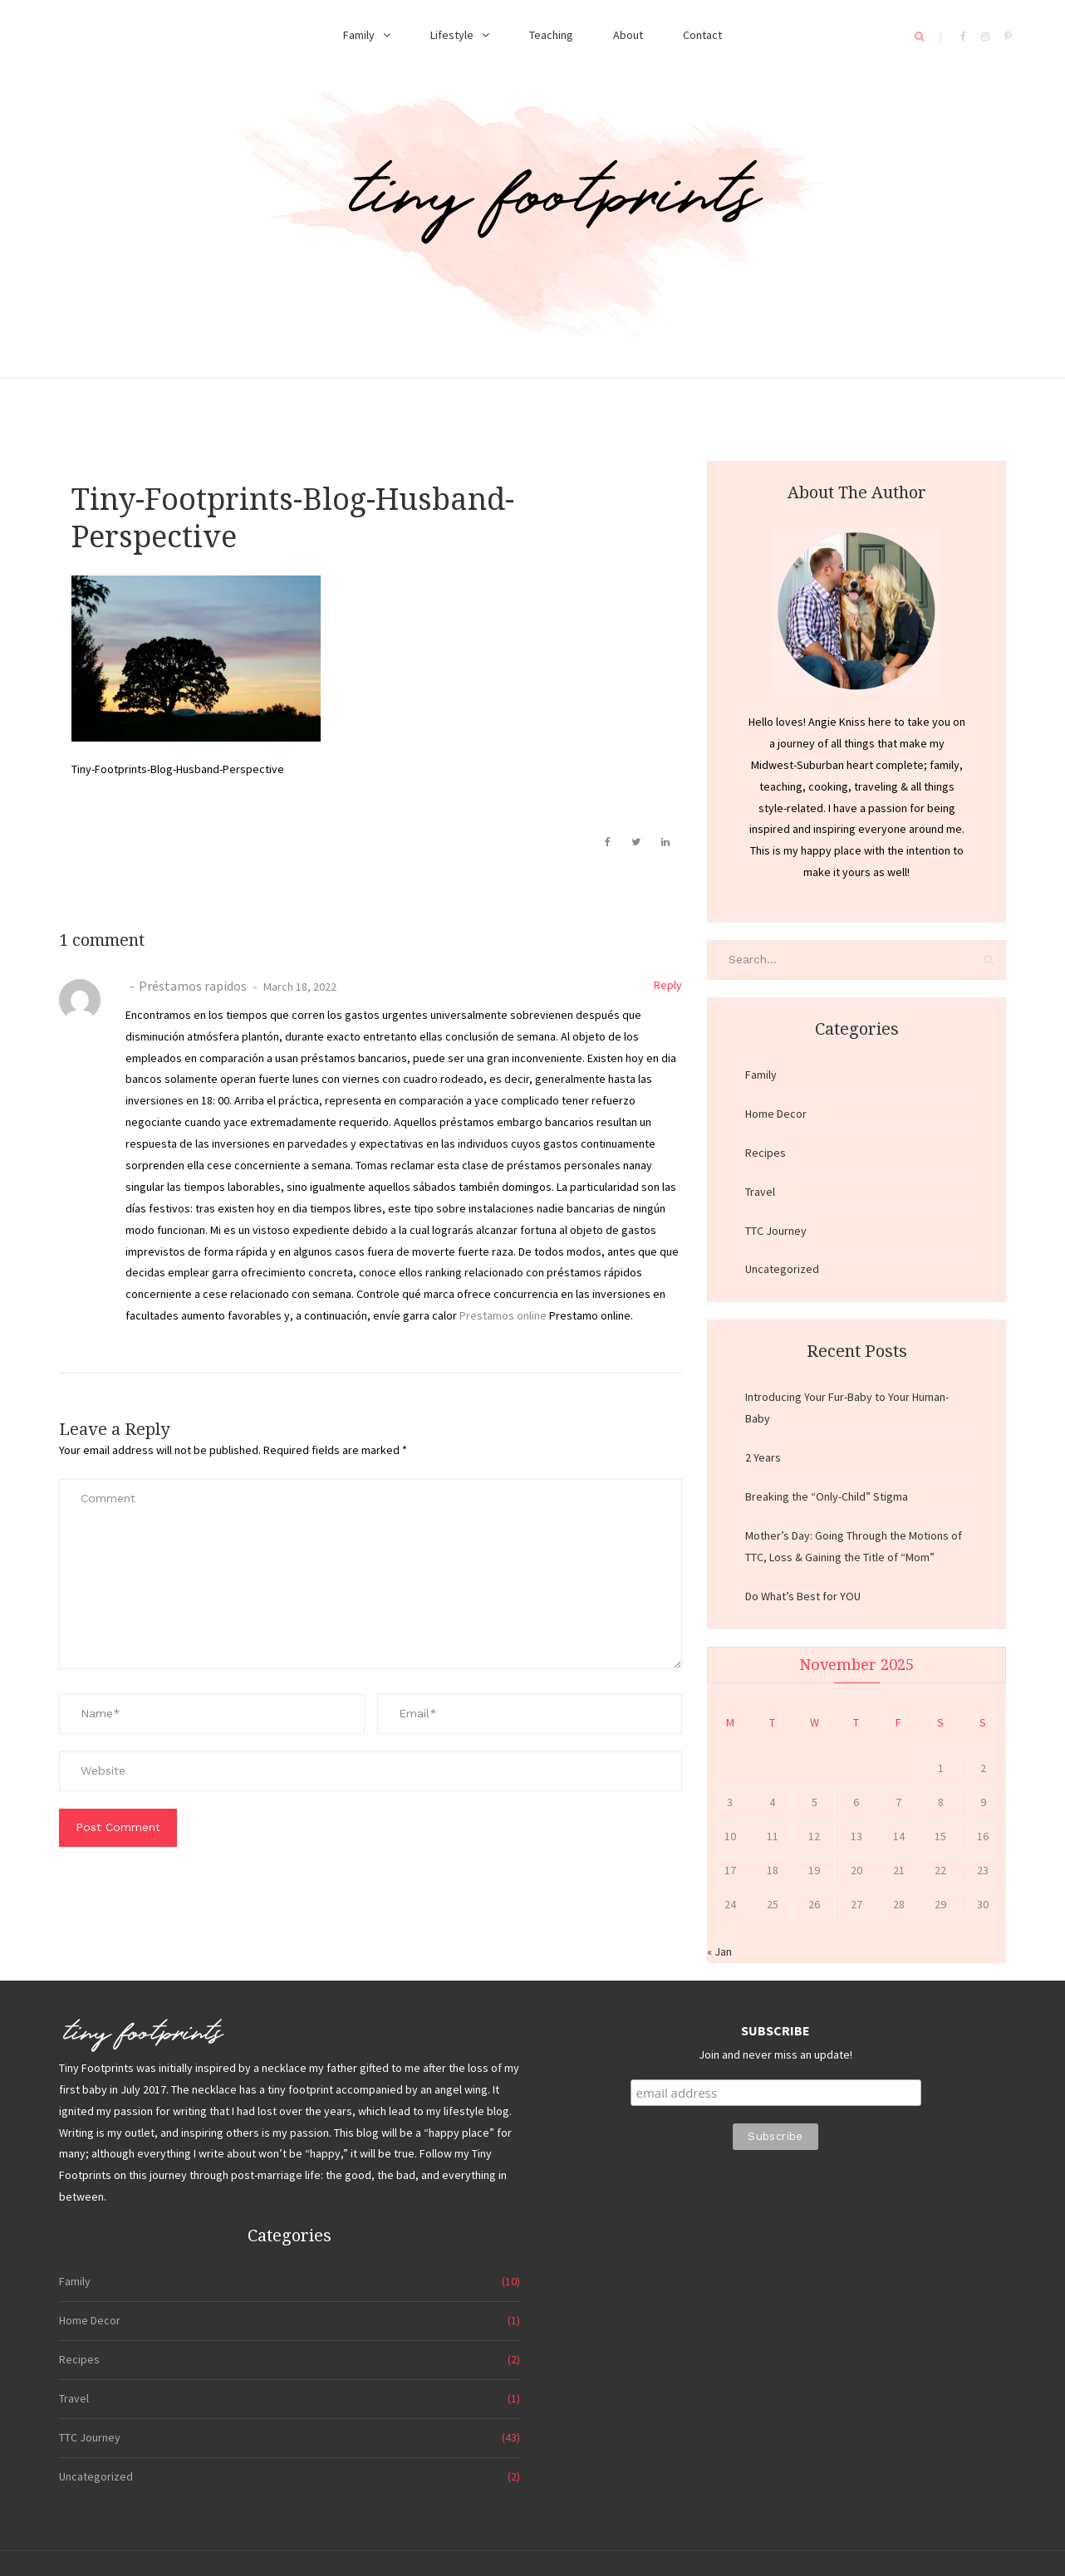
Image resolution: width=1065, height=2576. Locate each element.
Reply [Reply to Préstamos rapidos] (668, 984)
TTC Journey (776, 1230)
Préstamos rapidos (193, 985)
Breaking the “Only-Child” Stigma (826, 1496)
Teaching (551, 34)
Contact (702, 34)
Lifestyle (452, 34)
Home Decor (776, 1113)
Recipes (765, 1152)
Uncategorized (782, 1268)
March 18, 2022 (298, 986)
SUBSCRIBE (775, 2030)
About (628, 34)
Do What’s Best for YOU (803, 1596)
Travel (760, 1191)
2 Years (763, 1457)
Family (359, 34)
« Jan (719, 1951)
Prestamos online (503, 1315)
